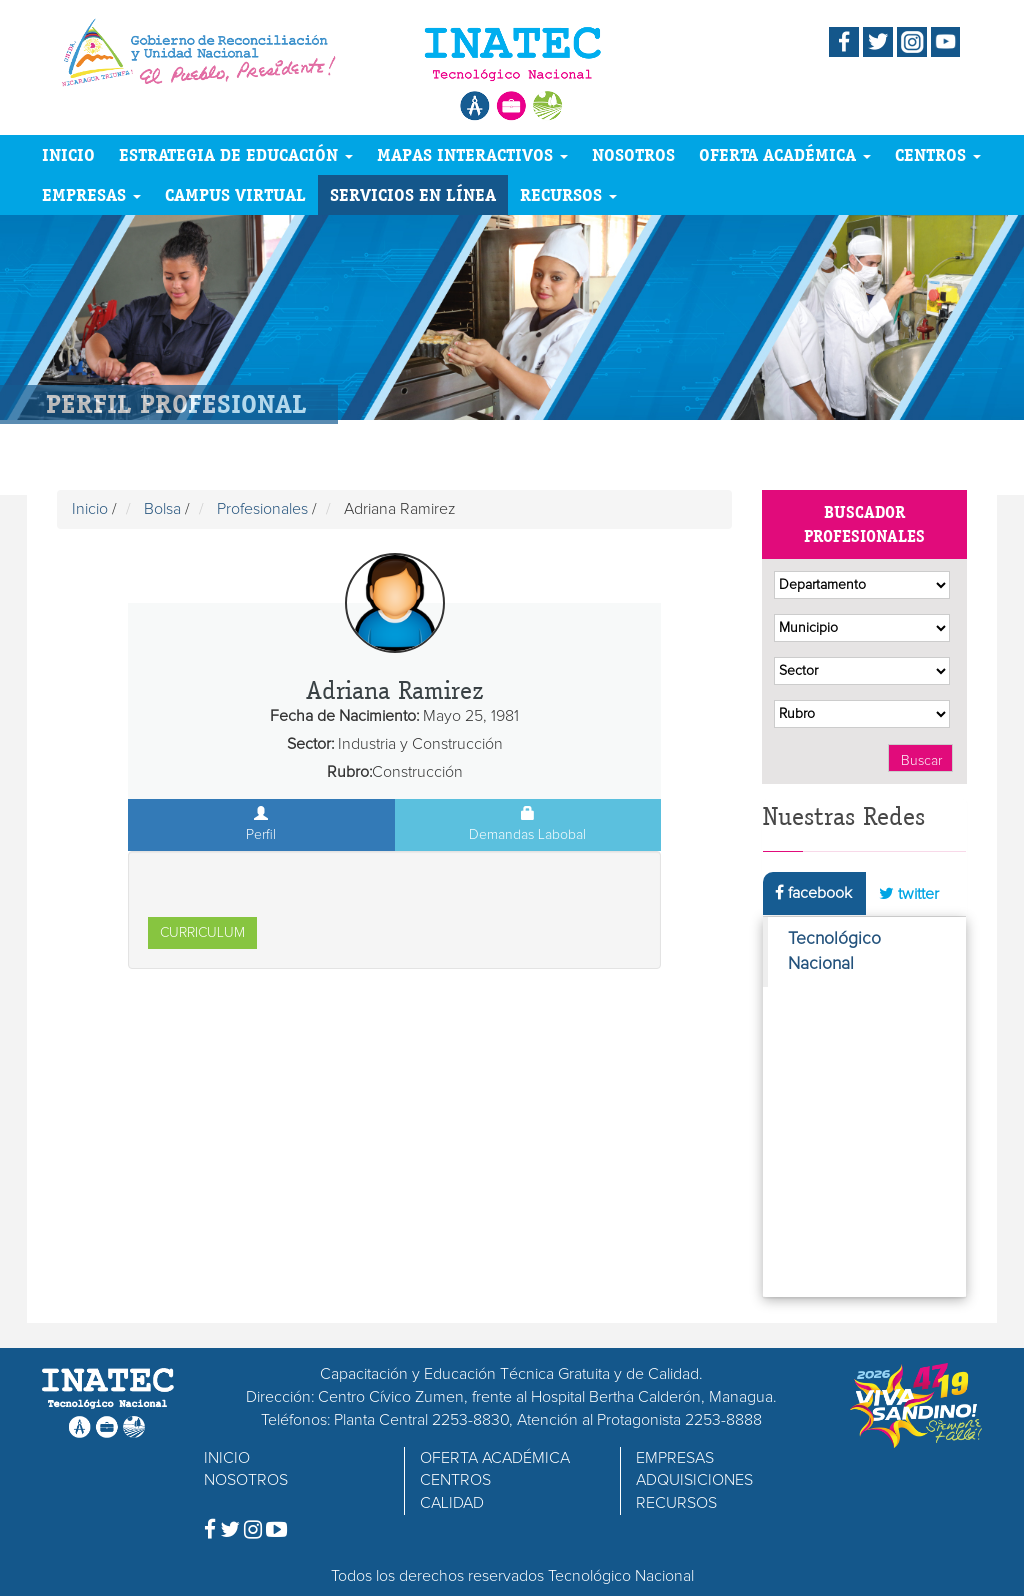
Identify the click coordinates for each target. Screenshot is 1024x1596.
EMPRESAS (91, 194)
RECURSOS (568, 194)
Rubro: (349, 772)
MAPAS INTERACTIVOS (472, 154)
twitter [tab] (909, 893)
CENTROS (938, 154)
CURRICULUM (202, 933)
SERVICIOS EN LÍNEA (413, 194)
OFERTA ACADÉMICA (785, 154)
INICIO (68, 154)
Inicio (90, 509)
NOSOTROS (633, 154)
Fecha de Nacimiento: (344, 716)
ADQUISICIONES (694, 1480)
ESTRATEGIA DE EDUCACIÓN (236, 154)
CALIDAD (452, 1503)
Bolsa (162, 509)
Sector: (310, 744)
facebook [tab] (813, 892)
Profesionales (262, 509)
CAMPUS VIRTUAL (235, 194)
